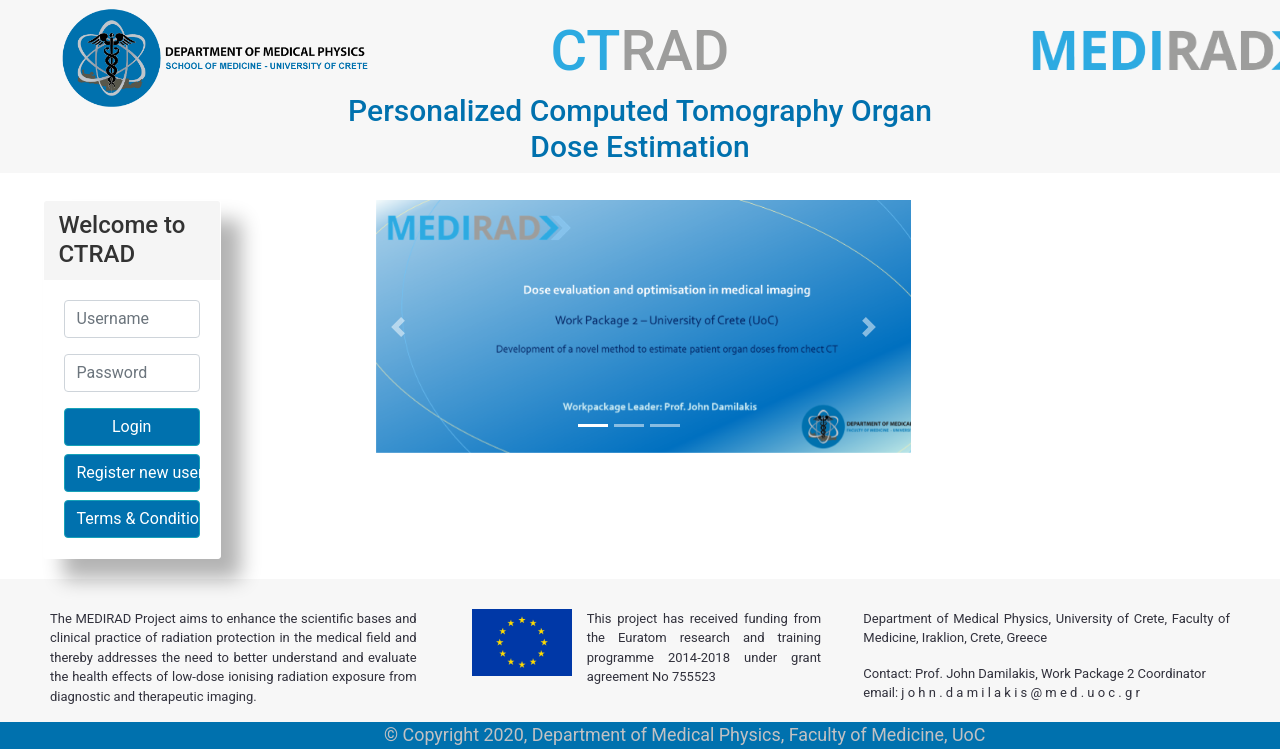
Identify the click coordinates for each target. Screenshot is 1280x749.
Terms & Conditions (138, 518)
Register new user (138, 472)
